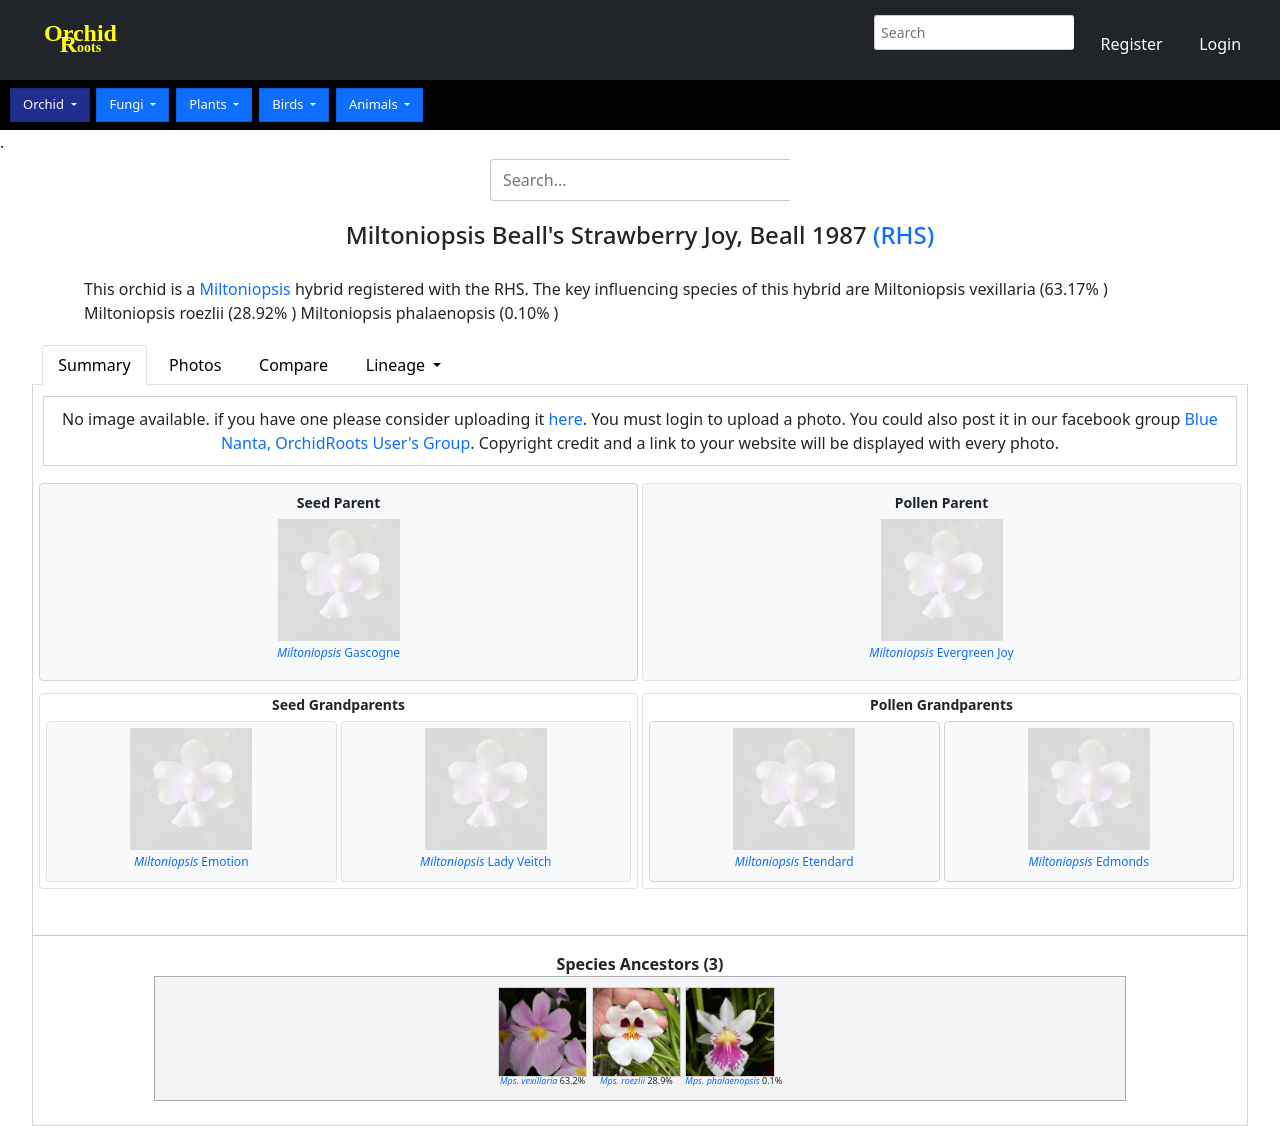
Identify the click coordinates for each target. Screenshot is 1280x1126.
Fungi (128, 104)
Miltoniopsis (245, 289)
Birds (289, 104)
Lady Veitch (485, 861)
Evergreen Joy (941, 652)
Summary (94, 365)
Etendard (794, 861)
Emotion (191, 861)
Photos (195, 365)
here (565, 419)
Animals (375, 104)
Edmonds (1089, 861)
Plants (209, 104)
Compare (293, 365)
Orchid (45, 104)
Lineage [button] (397, 365)
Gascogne (338, 652)
